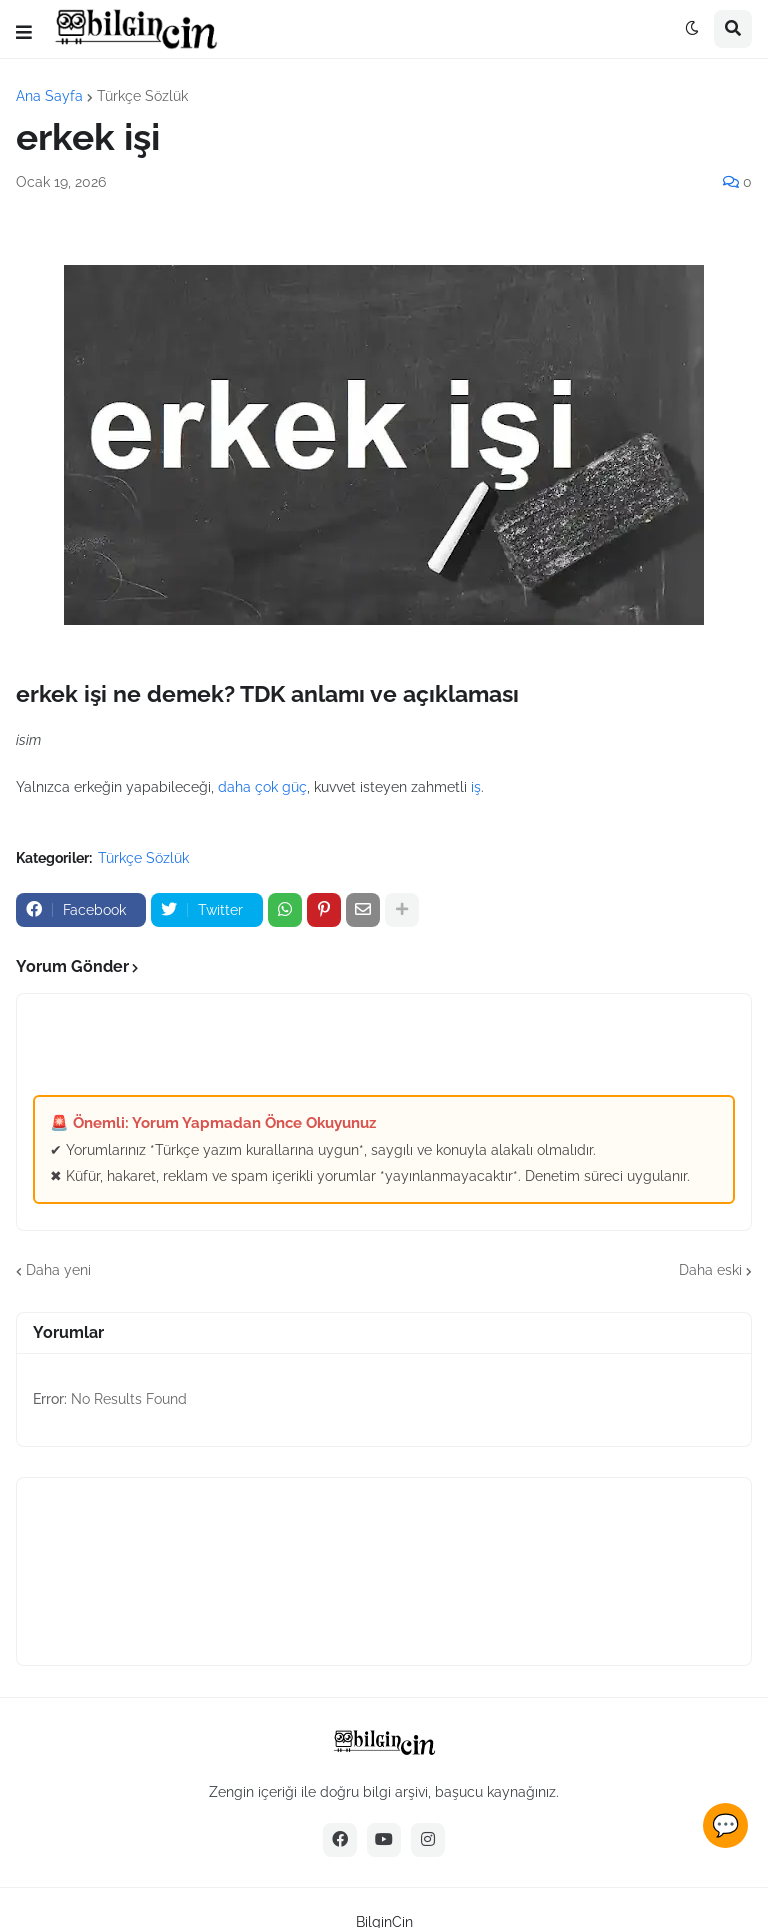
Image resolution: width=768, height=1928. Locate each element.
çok (266, 787)
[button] (24, 33)
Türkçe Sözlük (142, 96)
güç (294, 787)
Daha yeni (58, 1270)
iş (476, 787)
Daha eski (710, 1270)
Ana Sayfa (49, 96)
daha (234, 787)
